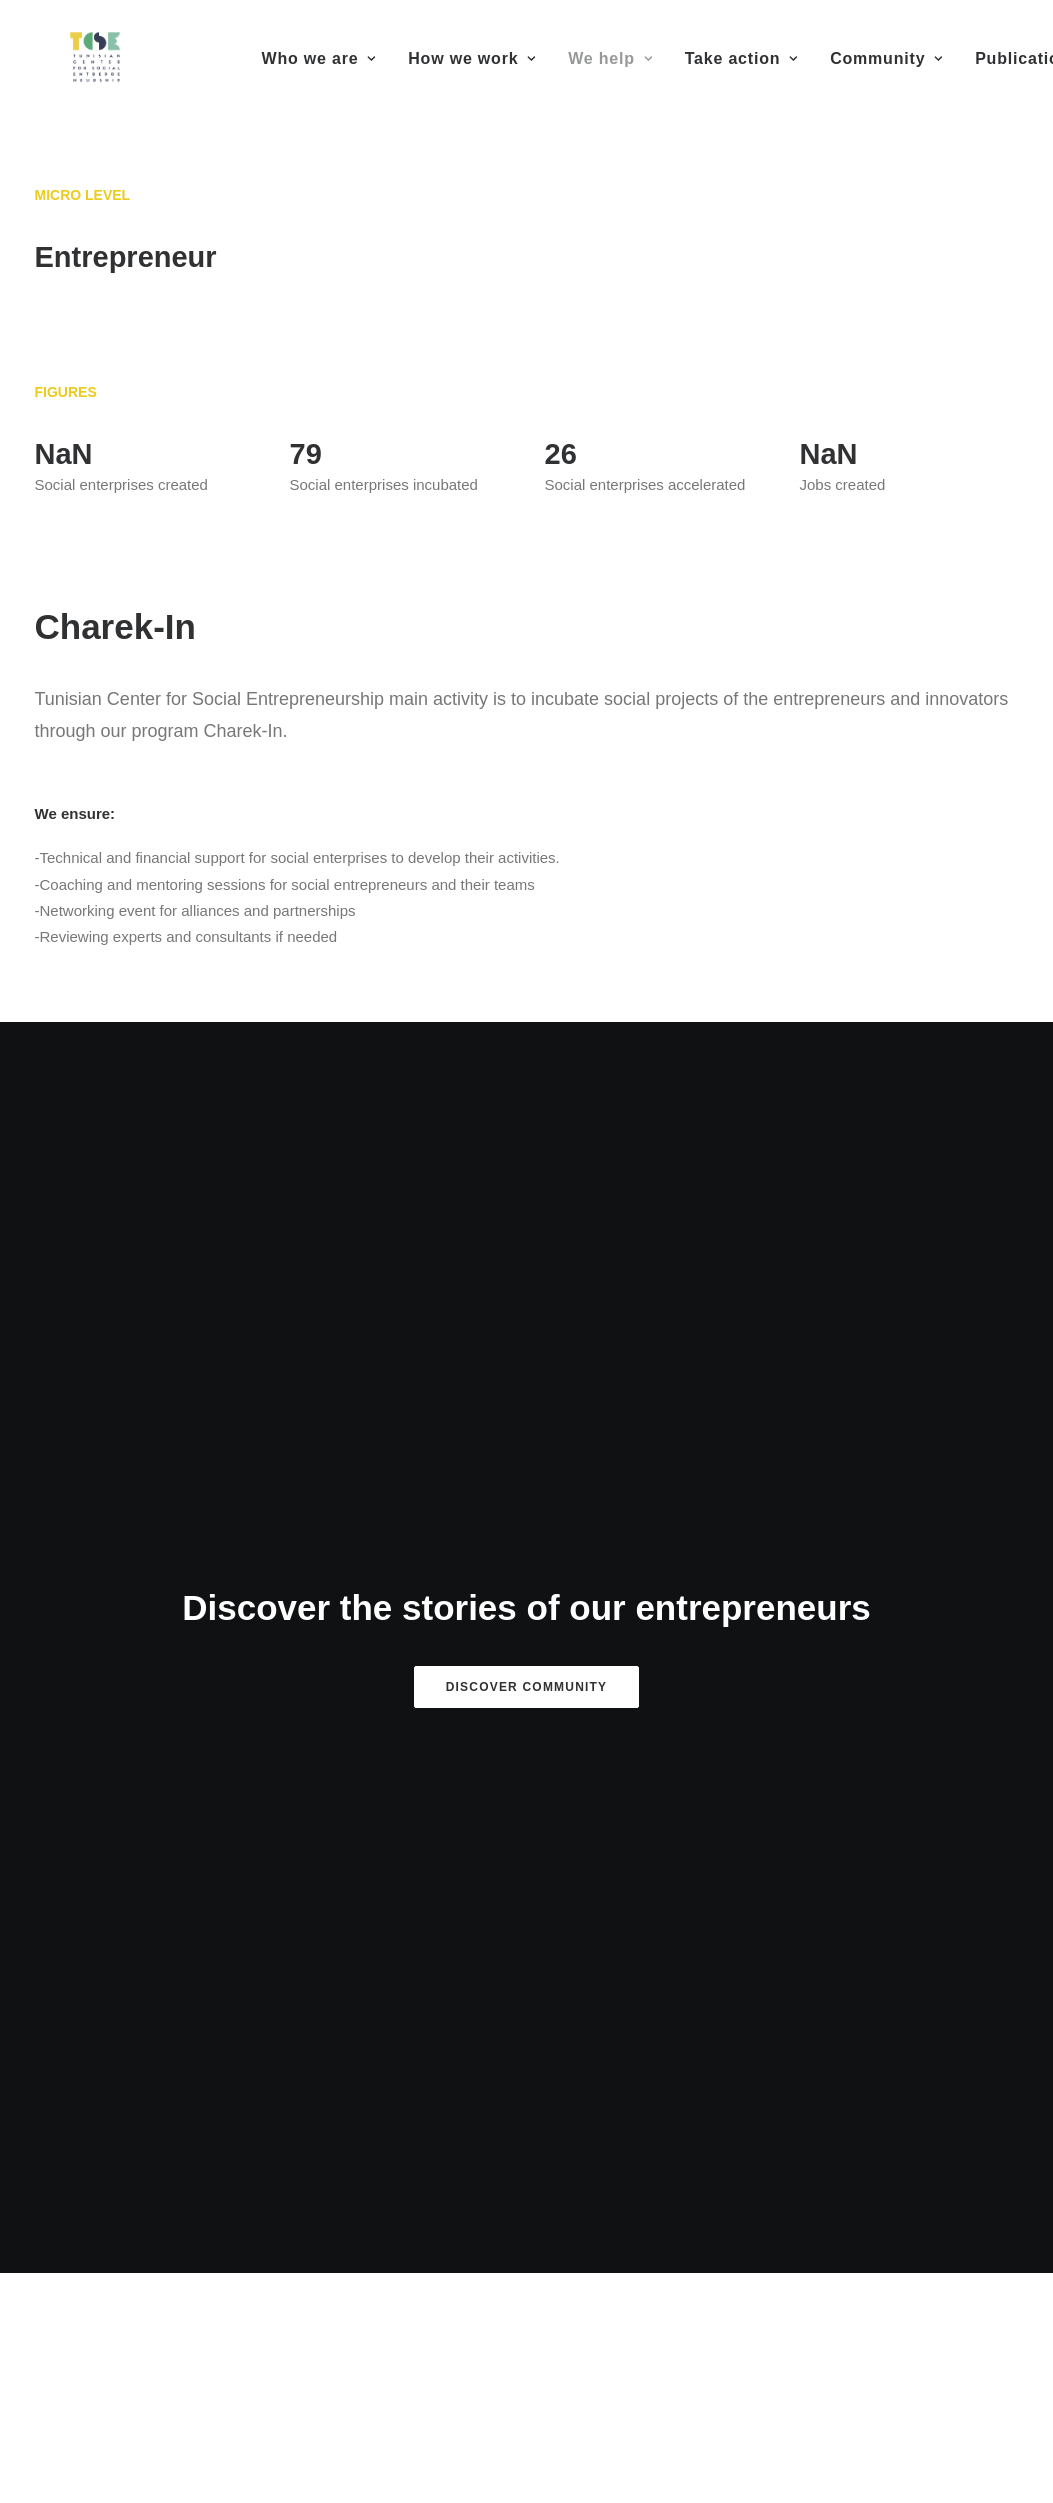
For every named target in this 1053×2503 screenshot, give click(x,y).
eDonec (661, 2383)
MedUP (186, 2104)
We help (610, 58)
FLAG (526, 2084)
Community (886, 58)
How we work (472, 58)
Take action (741, 58)
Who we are (319, 58)
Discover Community (527, 1241)
